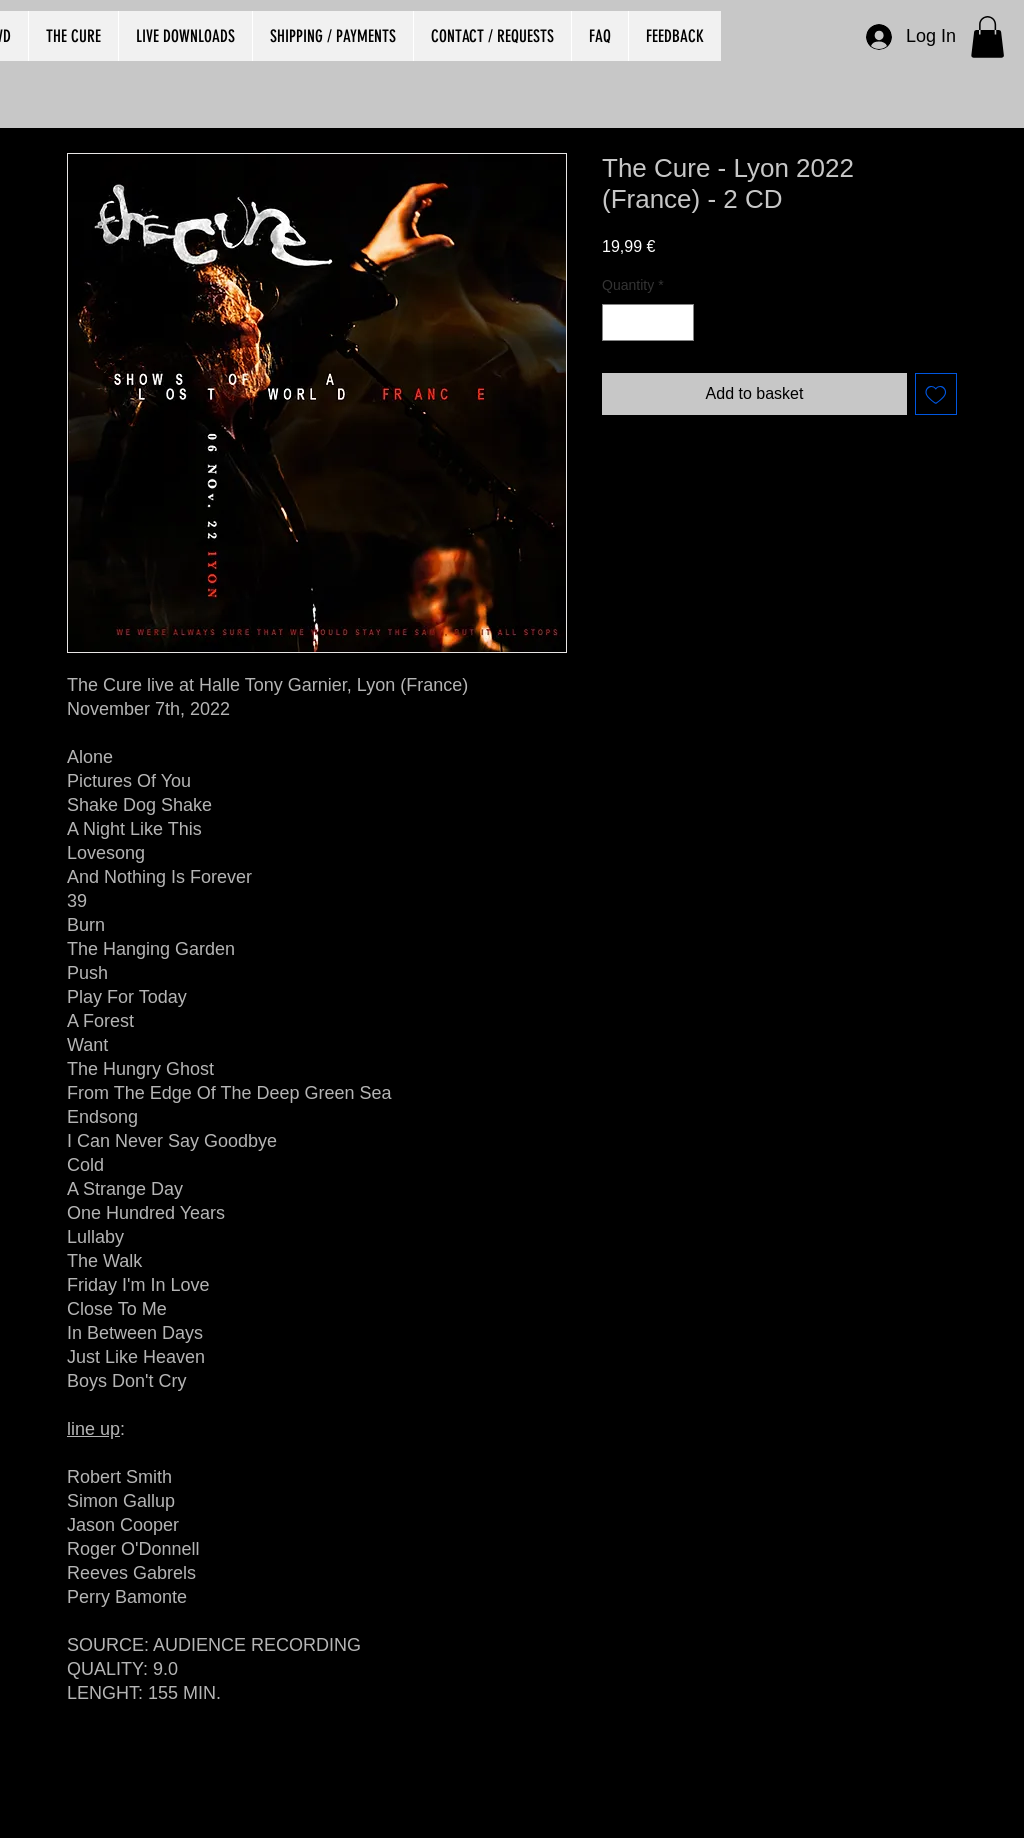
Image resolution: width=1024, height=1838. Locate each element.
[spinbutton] (648, 322)
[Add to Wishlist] (936, 394)
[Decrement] (617, 322)
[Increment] (678, 322)
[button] (987, 37)
